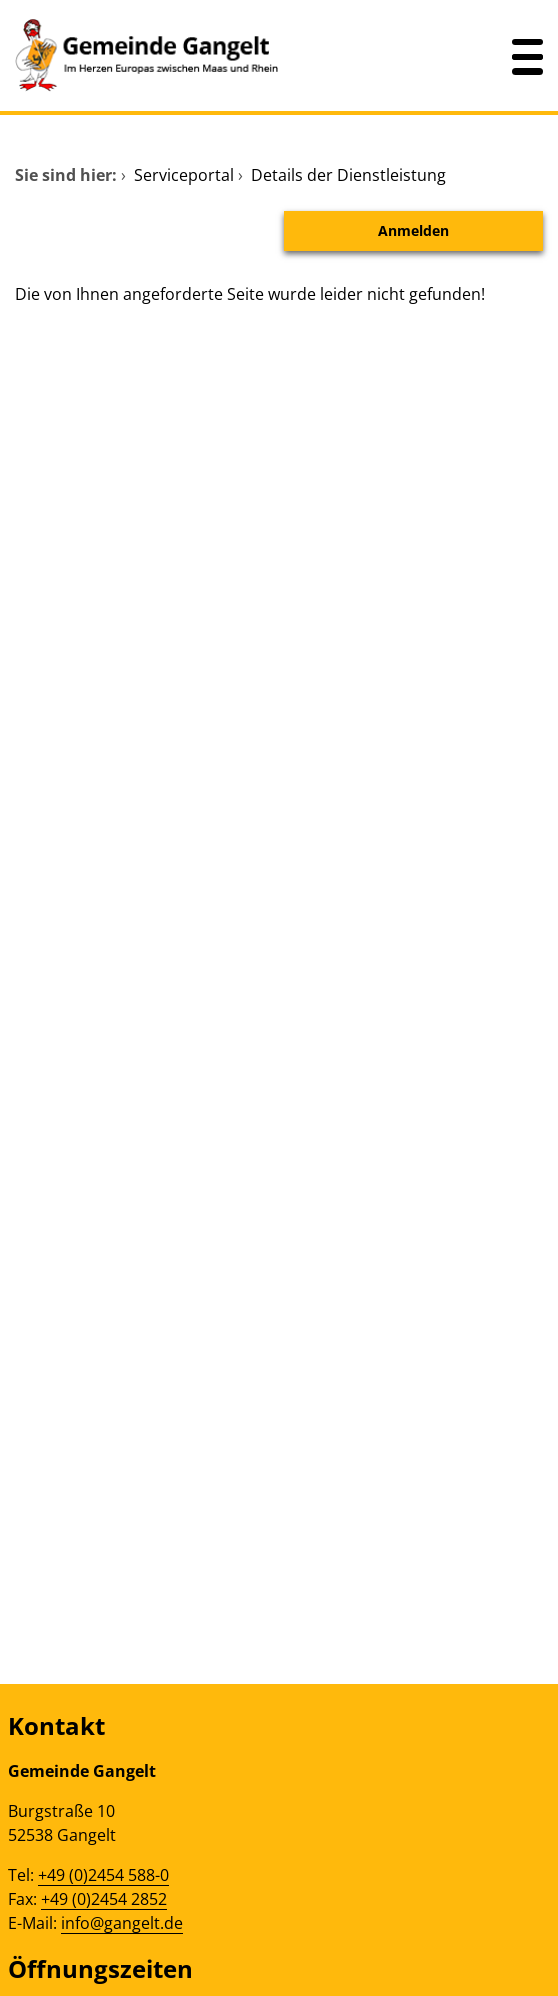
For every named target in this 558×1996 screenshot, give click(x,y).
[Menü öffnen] (528, 55)
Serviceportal (184, 175)
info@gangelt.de (122, 1923)
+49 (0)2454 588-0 (103, 1875)
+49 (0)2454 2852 (104, 1899)
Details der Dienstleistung (348, 175)
